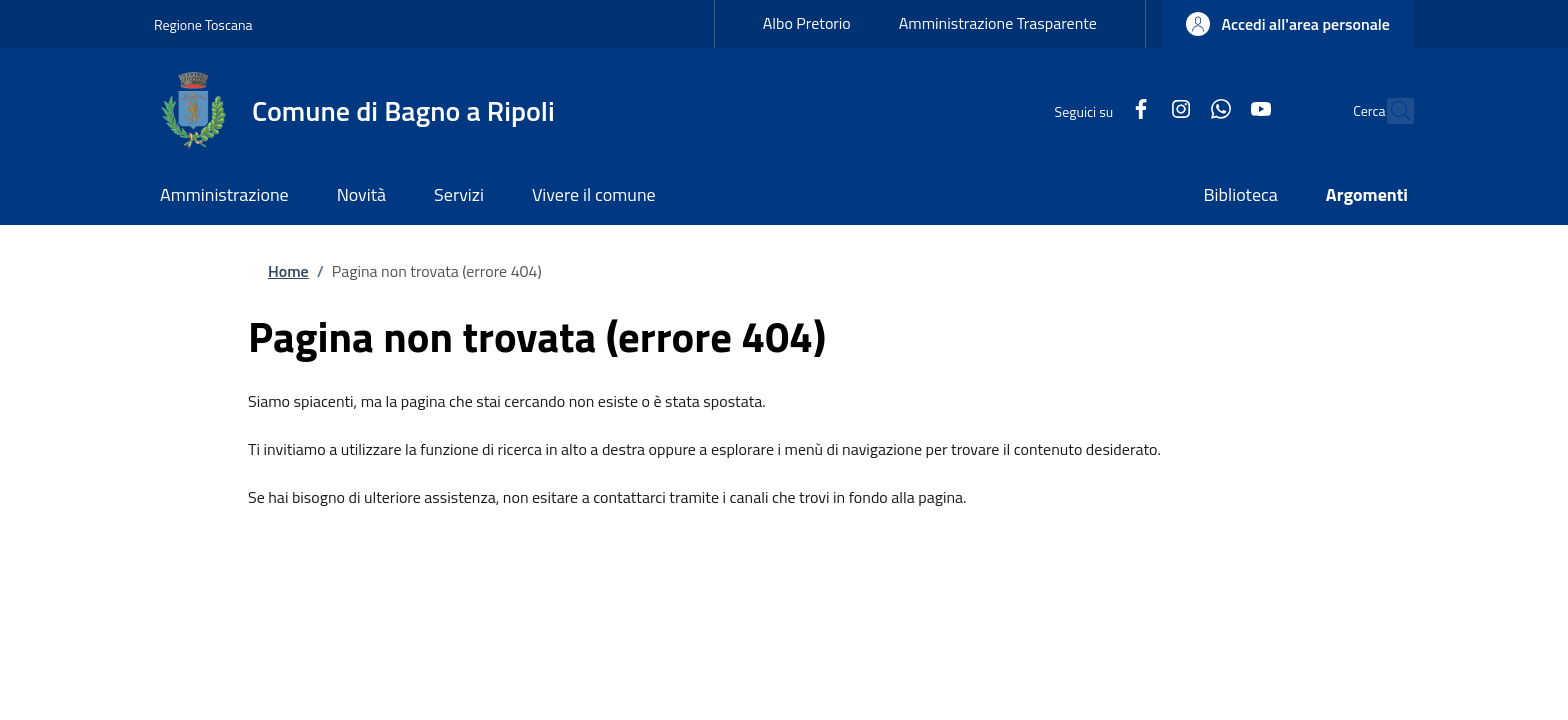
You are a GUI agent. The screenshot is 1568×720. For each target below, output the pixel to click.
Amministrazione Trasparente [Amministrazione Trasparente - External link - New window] (998, 23)
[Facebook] (1098, 110)
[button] (1288, 24)
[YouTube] (1218, 110)
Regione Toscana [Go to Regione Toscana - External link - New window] (203, 24)
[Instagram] (1138, 110)
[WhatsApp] (1178, 110)
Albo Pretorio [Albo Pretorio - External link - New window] (807, 23)
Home (288, 271)
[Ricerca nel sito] (1390, 111)
